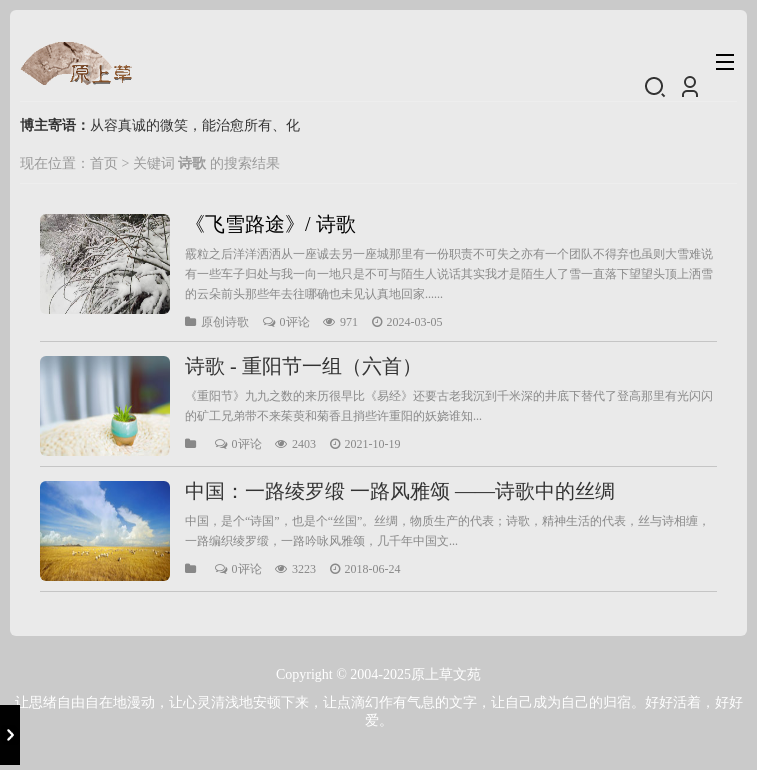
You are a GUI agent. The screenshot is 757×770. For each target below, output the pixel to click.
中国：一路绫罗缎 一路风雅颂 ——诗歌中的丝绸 (400, 491)
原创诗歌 (225, 322)
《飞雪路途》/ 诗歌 (270, 224)
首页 (104, 163)
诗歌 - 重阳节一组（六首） (303, 366)
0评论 (295, 322)
